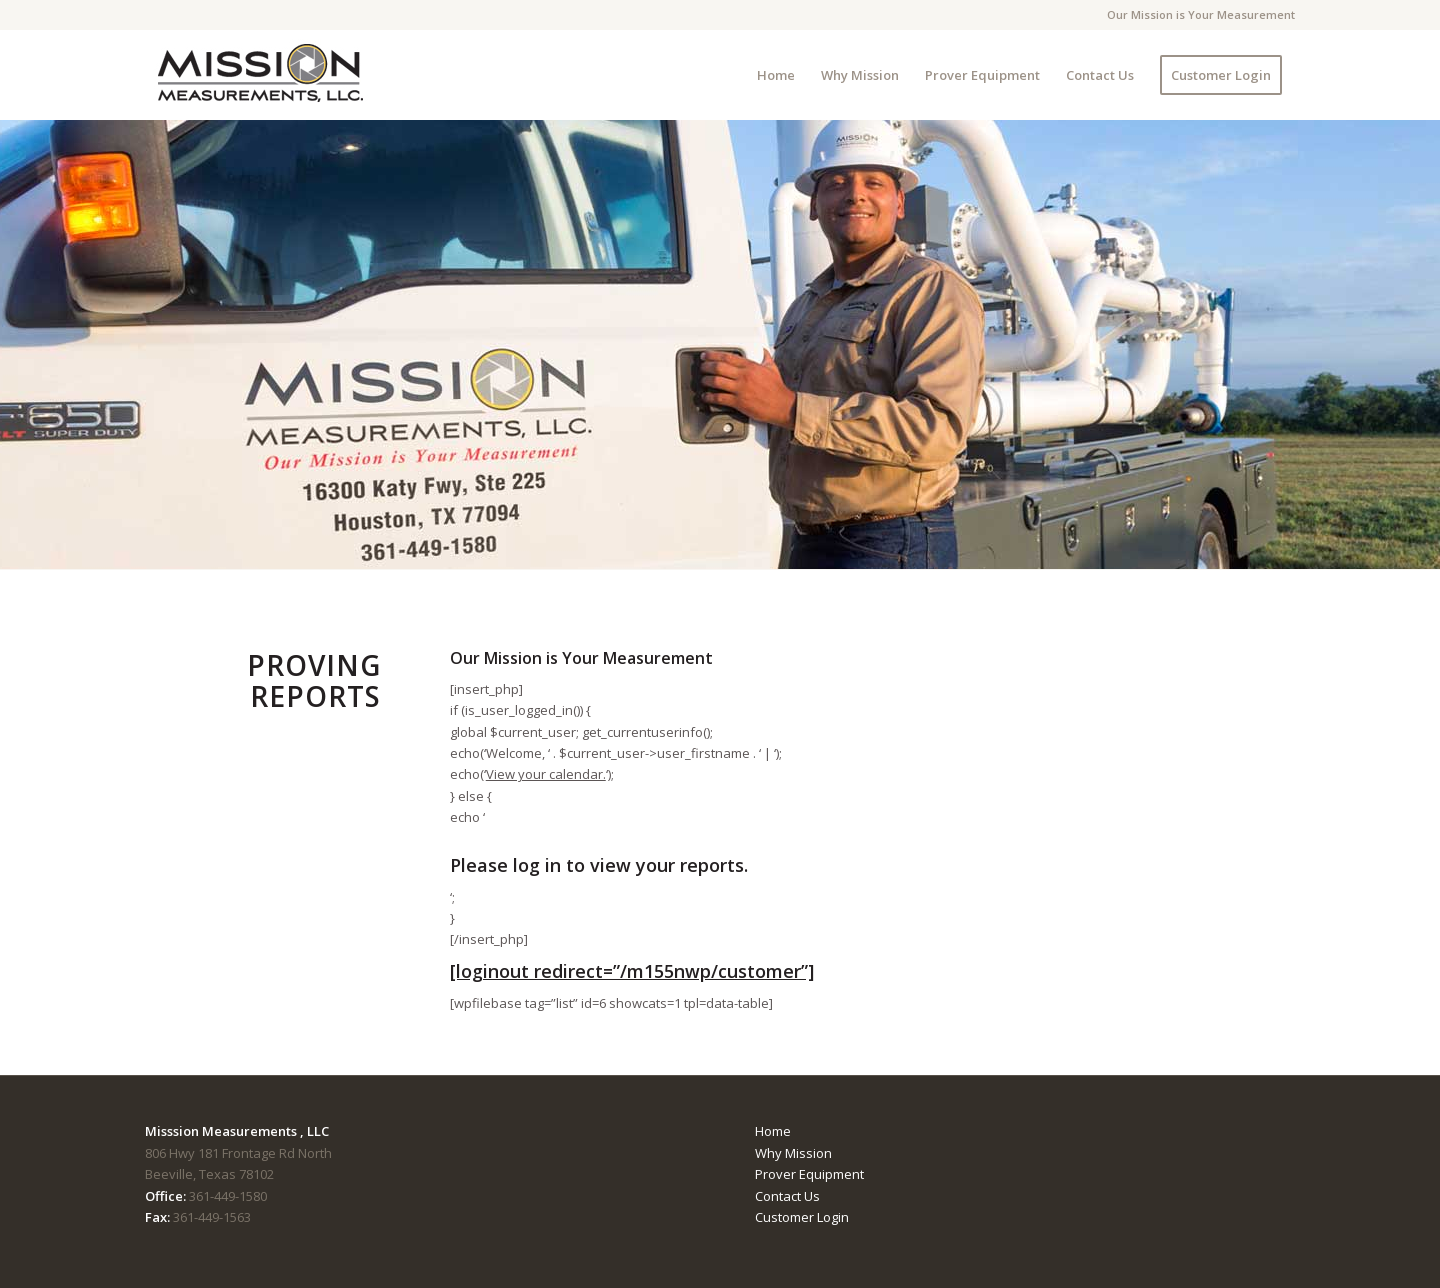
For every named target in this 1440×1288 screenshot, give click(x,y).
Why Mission (793, 1153)
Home (773, 1131)
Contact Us (787, 1196)
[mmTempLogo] (262, 75)
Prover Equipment (809, 1174)
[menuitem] (776, 75)
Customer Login (802, 1217)
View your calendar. (546, 774)
